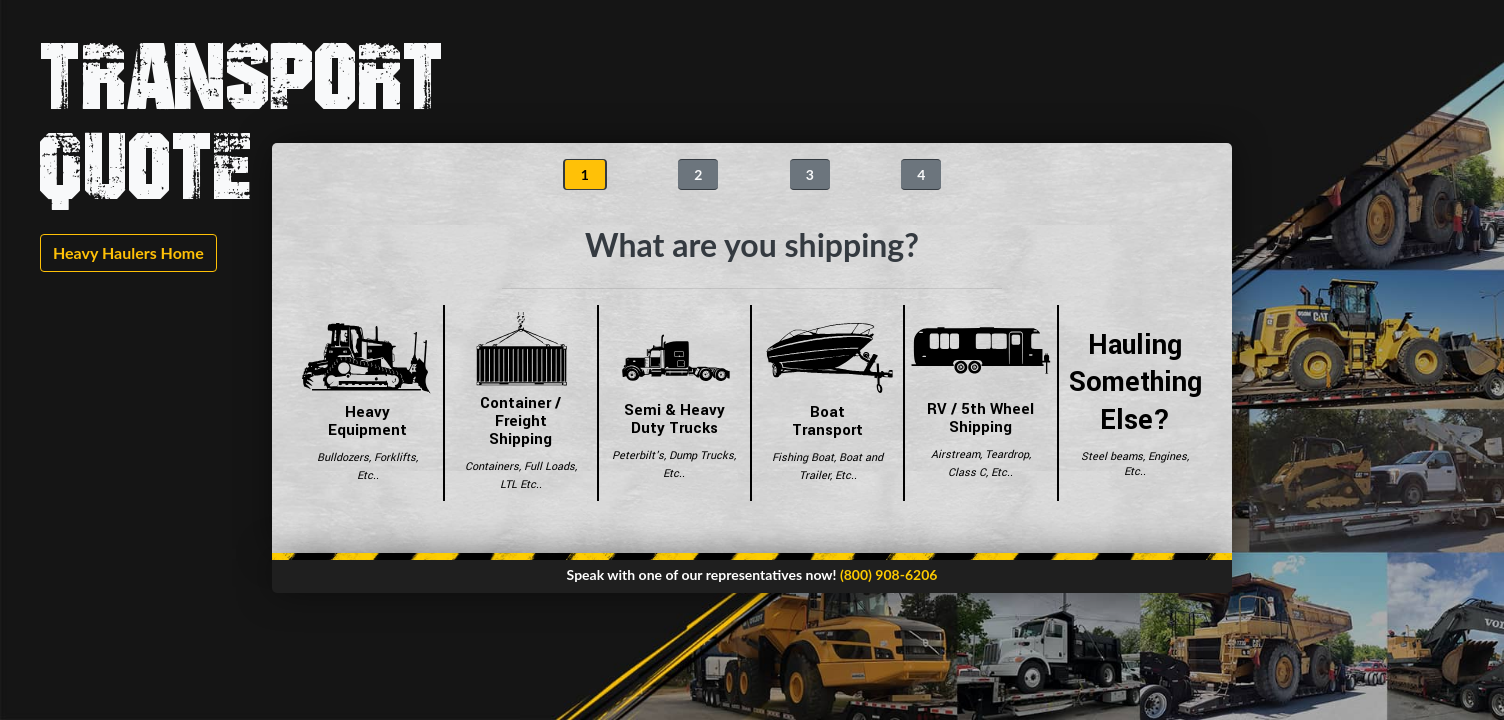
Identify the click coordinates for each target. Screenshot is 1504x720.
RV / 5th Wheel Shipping (980, 403)
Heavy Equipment (367, 403)
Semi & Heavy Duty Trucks (674, 403)
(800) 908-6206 (889, 574)
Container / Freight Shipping (520, 403)
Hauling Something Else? (1135, 403)
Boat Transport (827, 403)
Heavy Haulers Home (128, 252)
